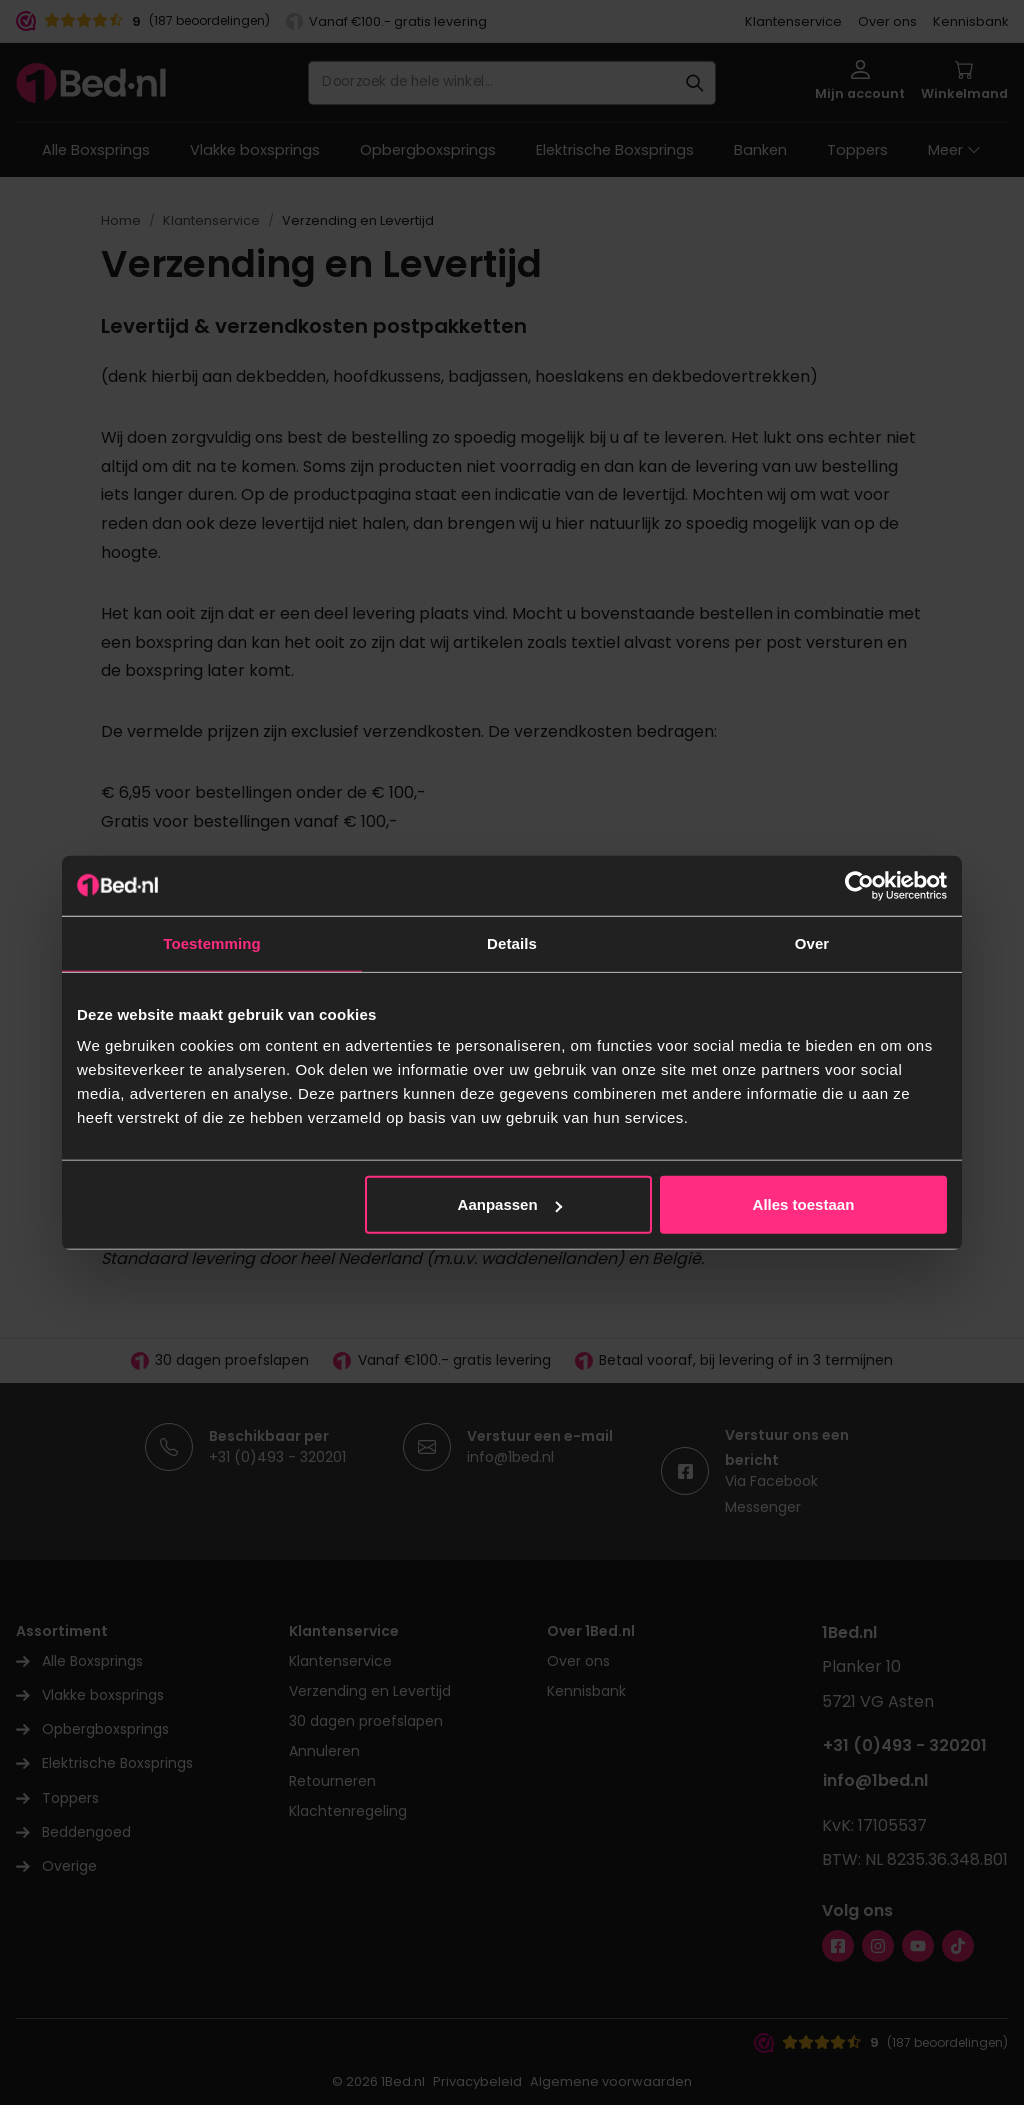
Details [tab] (512, 942)
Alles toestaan (804, 1204)
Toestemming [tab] (212, 942)
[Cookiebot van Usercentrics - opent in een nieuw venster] (859, 885)
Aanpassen (510, 1204)
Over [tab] (812, 942)
